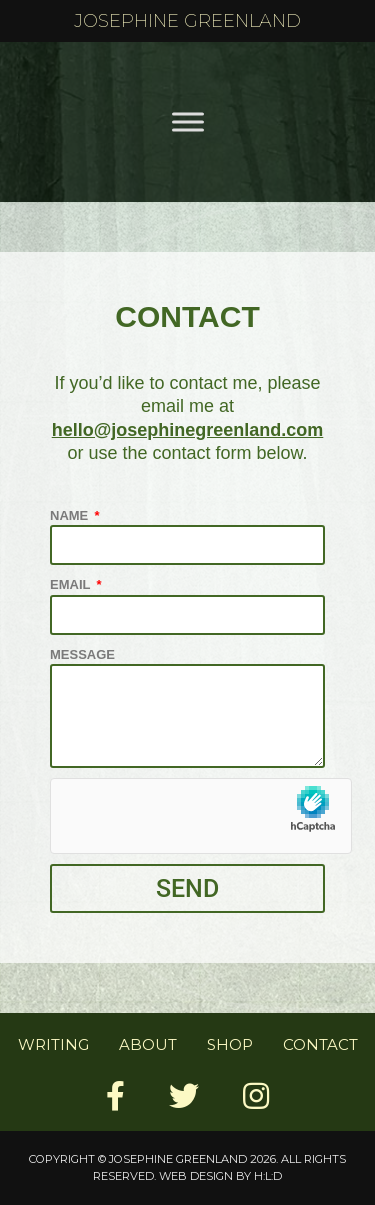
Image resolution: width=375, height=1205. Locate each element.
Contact (320, 1044)
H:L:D (268, 1176)
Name (71, 515)
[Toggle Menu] (188, 121)
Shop (230, 1044)
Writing (53, 1044)
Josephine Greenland (187, 21)
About (148, 1044)
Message (82, 654)
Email (72, 584)
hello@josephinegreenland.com (188, 430)
